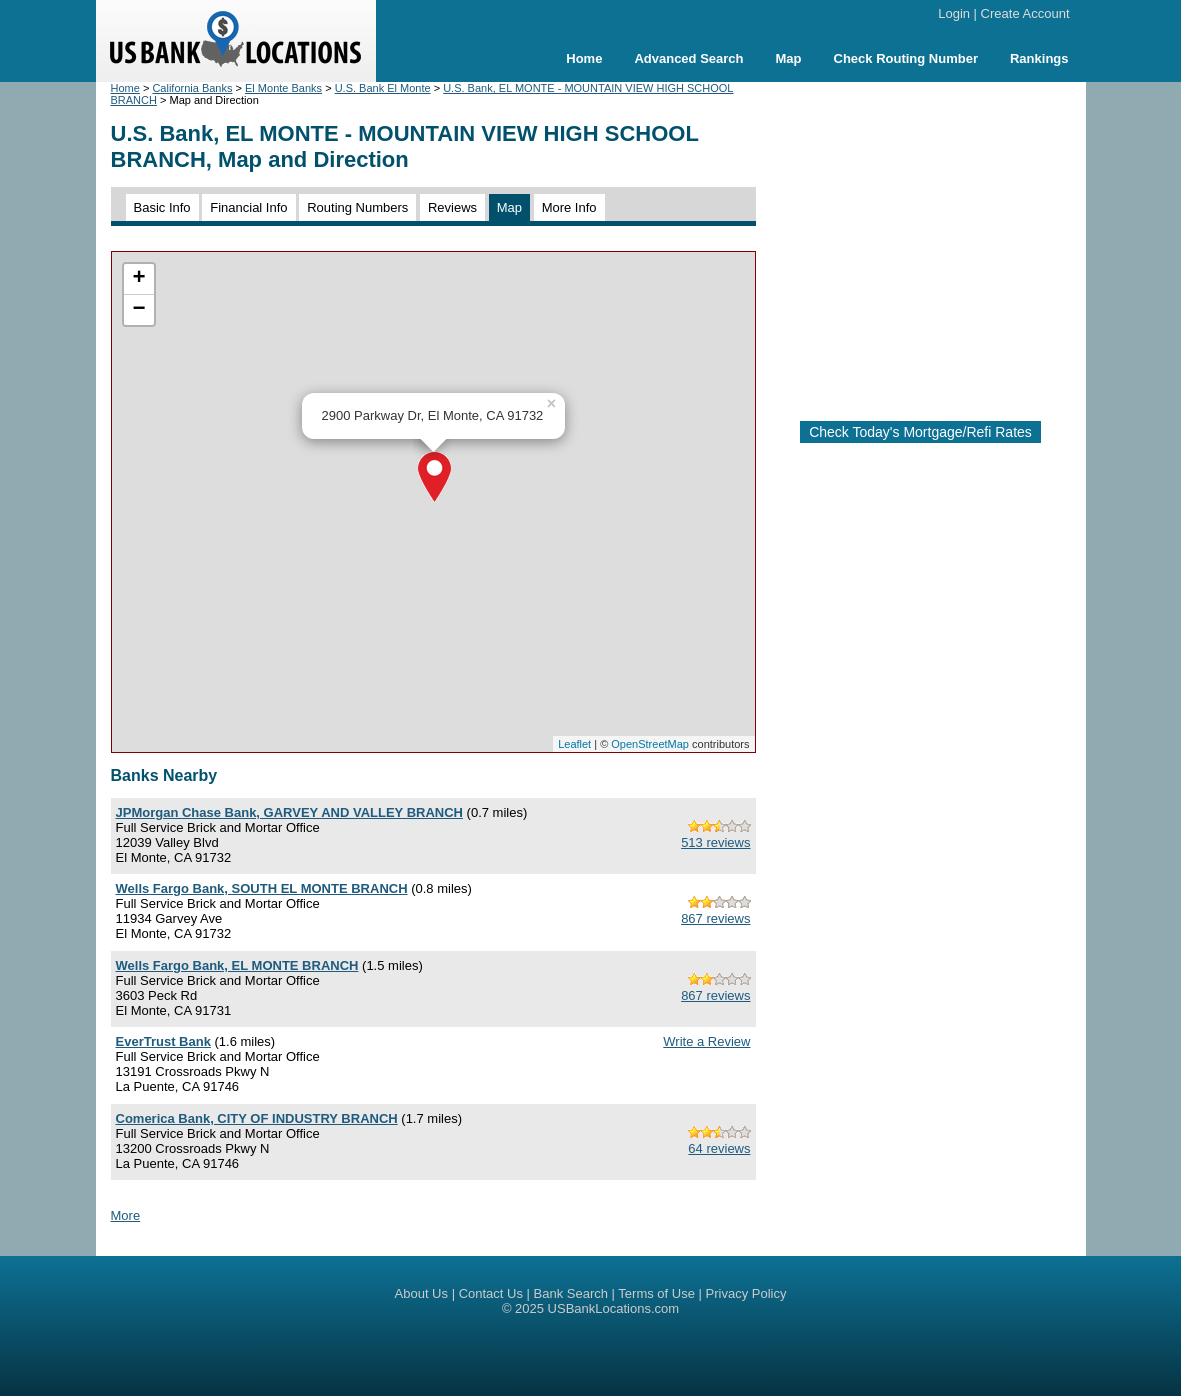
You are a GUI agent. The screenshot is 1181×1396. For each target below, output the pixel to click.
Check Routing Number (906, 58)
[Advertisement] (939, 243)
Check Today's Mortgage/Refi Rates (920, 432)
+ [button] (138, 279)
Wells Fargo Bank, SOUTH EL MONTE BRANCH (262, 888)
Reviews (452, 207)
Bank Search (571, 1293)
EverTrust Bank (163, 1041)
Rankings (1039, 58)
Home (584, 58)
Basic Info (162, 207)
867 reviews (715, 918)
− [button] (138, 310)
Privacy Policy (746, 1293)
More (126, 1215)
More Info (569, 207)
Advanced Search (688, 58)
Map (789, 58)
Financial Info (248, 207)
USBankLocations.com (614, 1308)
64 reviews (719, 1148)
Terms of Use (656, 1293)
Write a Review (706, 1041)
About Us (421, 1293)
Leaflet (574, 744)
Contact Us (491, 1293)
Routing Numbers (357, 207)
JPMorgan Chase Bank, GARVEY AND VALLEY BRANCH (289, 812)
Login (954, 13)
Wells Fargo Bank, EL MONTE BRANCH (237, 965)
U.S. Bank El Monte (383, 88)
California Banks (192, 88)
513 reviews (715, 842)
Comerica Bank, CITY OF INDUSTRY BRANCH (257, 1118)
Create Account (1025, 13)
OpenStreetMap (650, 744)
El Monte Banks (283, 88)
